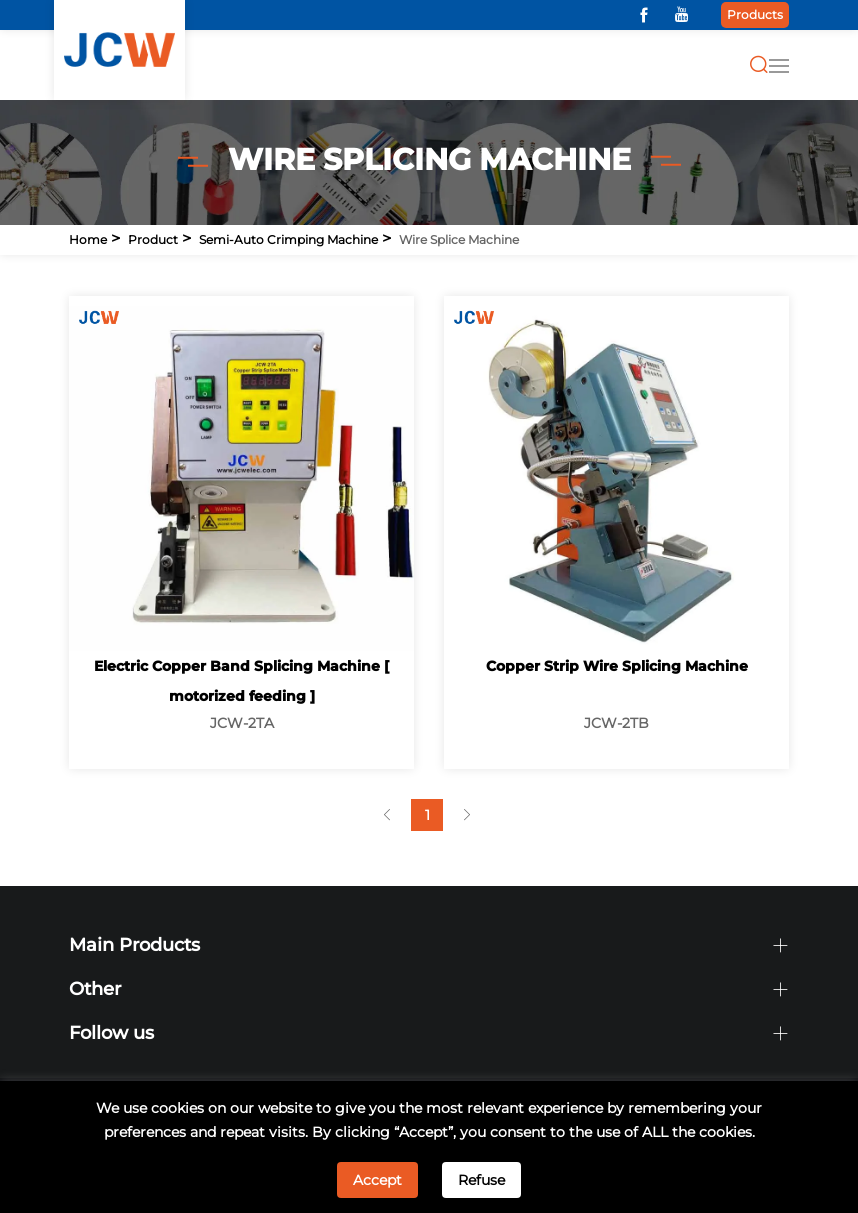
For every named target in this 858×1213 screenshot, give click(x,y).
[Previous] (387, 815)
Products (755, 14)
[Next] (467, 815)
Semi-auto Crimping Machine (288, 239)
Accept (377, 1180)
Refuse (481, 1180)
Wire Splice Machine (459, 239)
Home (88, 239)
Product (153, 239)
